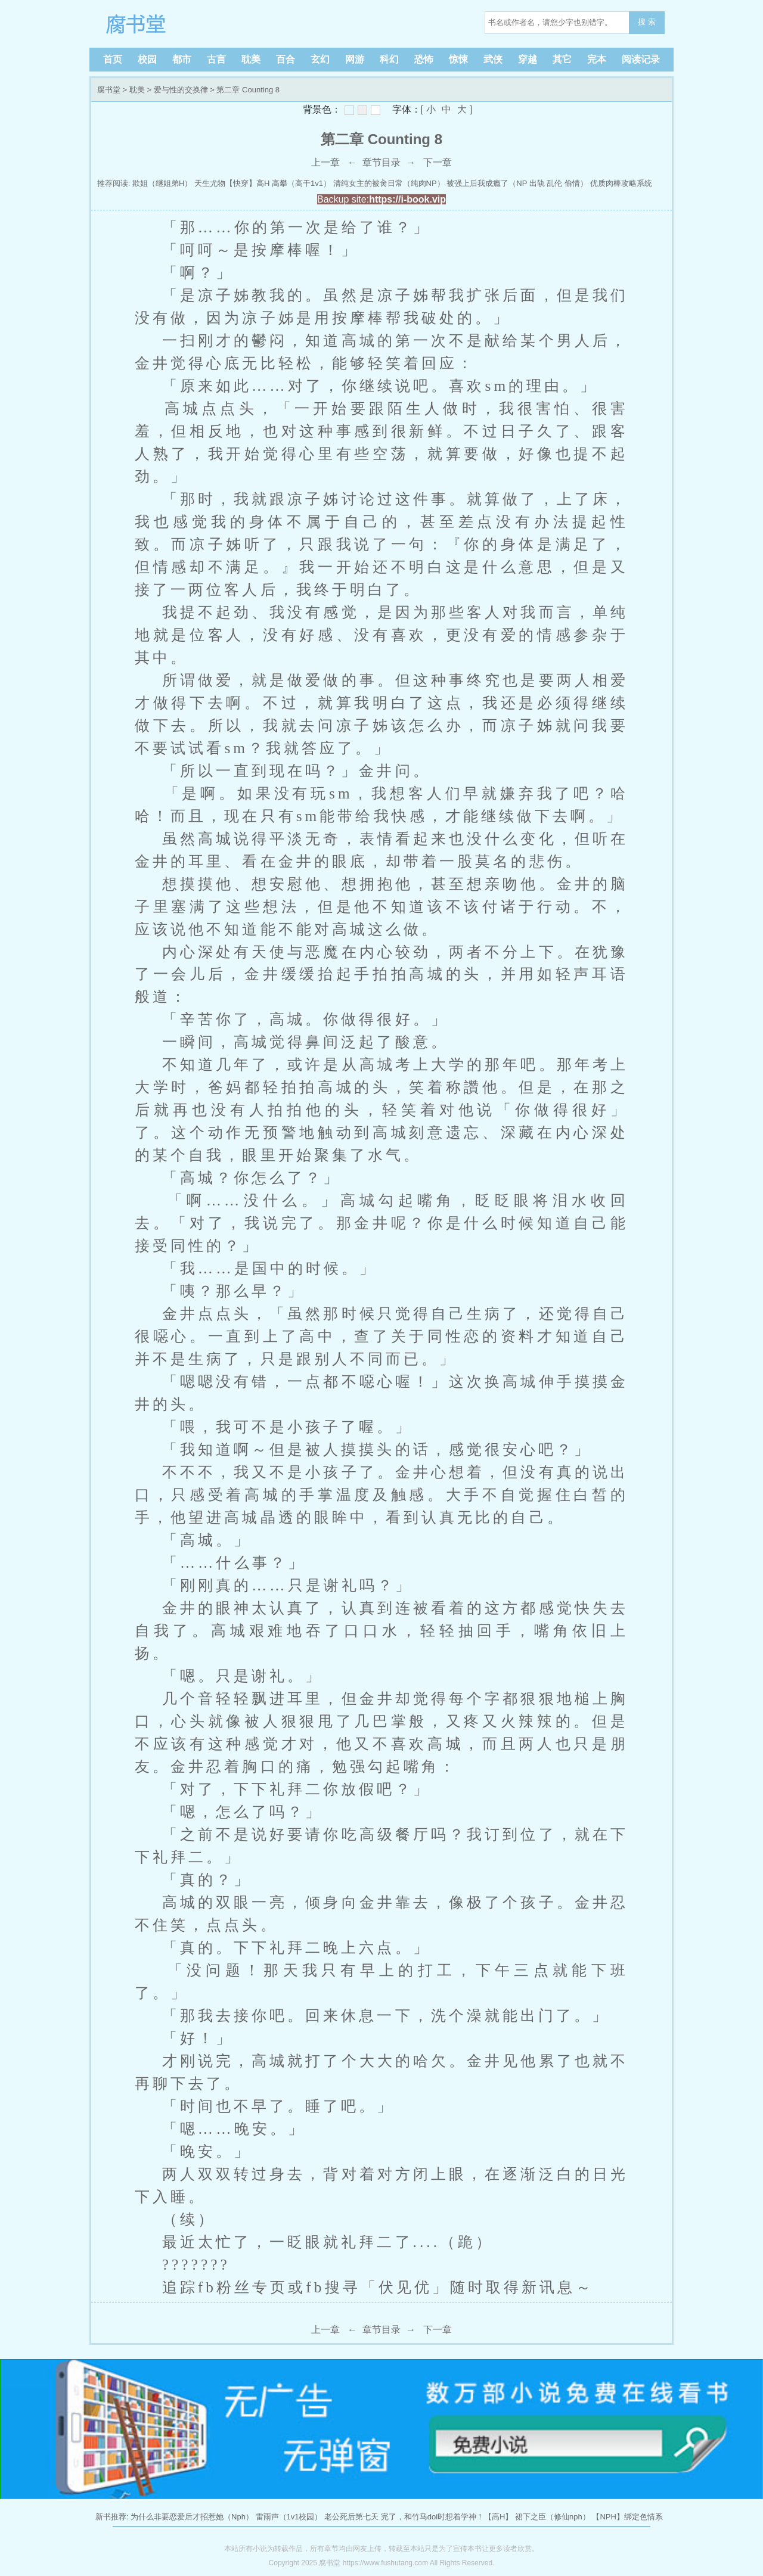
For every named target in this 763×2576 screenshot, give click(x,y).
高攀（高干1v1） (301, 183)
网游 (354, 59)
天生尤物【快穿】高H (231, 183)
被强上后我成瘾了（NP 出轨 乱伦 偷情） (517, 183)
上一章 (325, 162)
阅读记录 (641, 59)
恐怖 (423, 59)
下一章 (437, 162)
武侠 (493, 59)
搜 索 (647, 21)
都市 (181, 59)
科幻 (389, 59)
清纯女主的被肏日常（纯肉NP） (389, 183)
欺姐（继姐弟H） (162, 183)
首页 (112, 59)
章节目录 (381, 162)
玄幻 (320, 59)
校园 (147, 59)
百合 (285, 59)
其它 (562, 59)
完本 (596, 59)
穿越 (527, 59)
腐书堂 (172, 24)
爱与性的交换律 (181, 89)
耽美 (250, 59)
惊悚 (458, 59)
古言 (216, 59)
